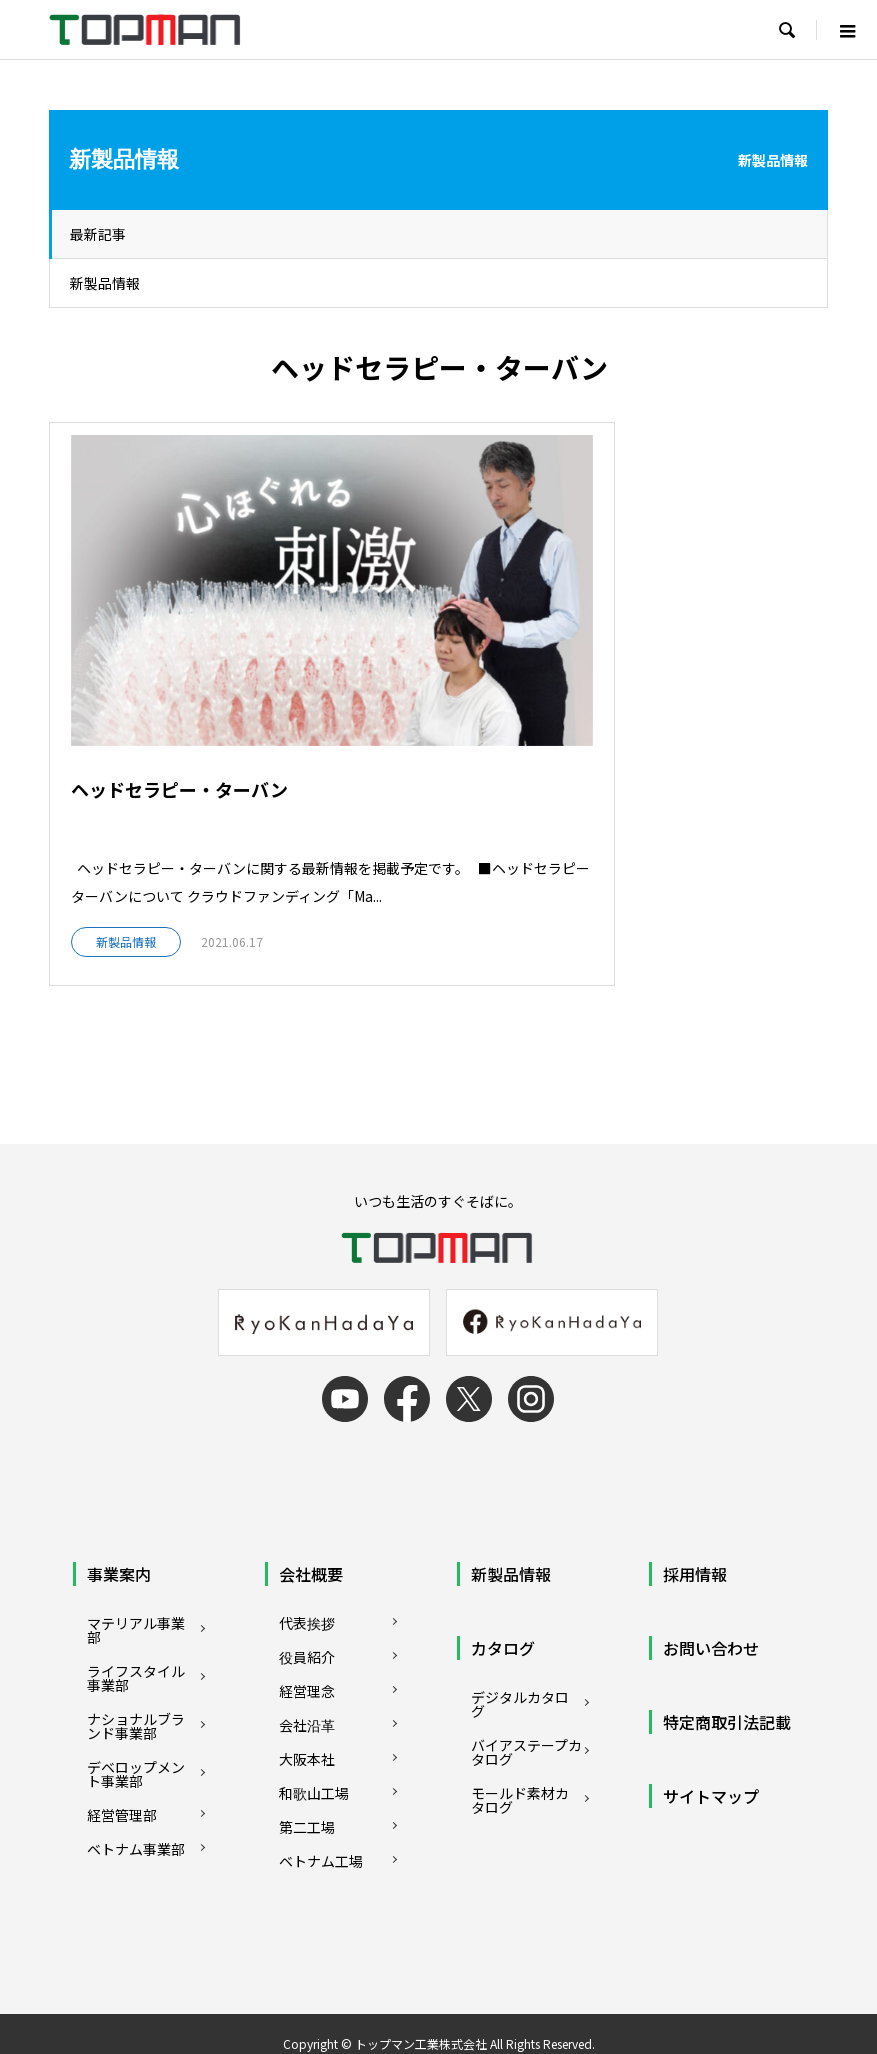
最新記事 (98, 234)
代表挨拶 (307, 1553)
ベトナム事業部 (136, 1779)
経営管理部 (122, 1745)
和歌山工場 (314, 1723)
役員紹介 (307, 1587)
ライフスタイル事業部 (136, 1608)
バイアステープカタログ (526, 1682)
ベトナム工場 (321, 1791)
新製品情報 (105, 283)
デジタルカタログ (520, 1634)
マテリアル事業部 (136, 1560)
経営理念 (307, 1621)
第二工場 (307, 1757)
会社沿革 (307, 1655)
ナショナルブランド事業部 (136, 1656)
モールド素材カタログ (520, 1730)
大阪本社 (307, 1689)
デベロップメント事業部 (136, 1704)
